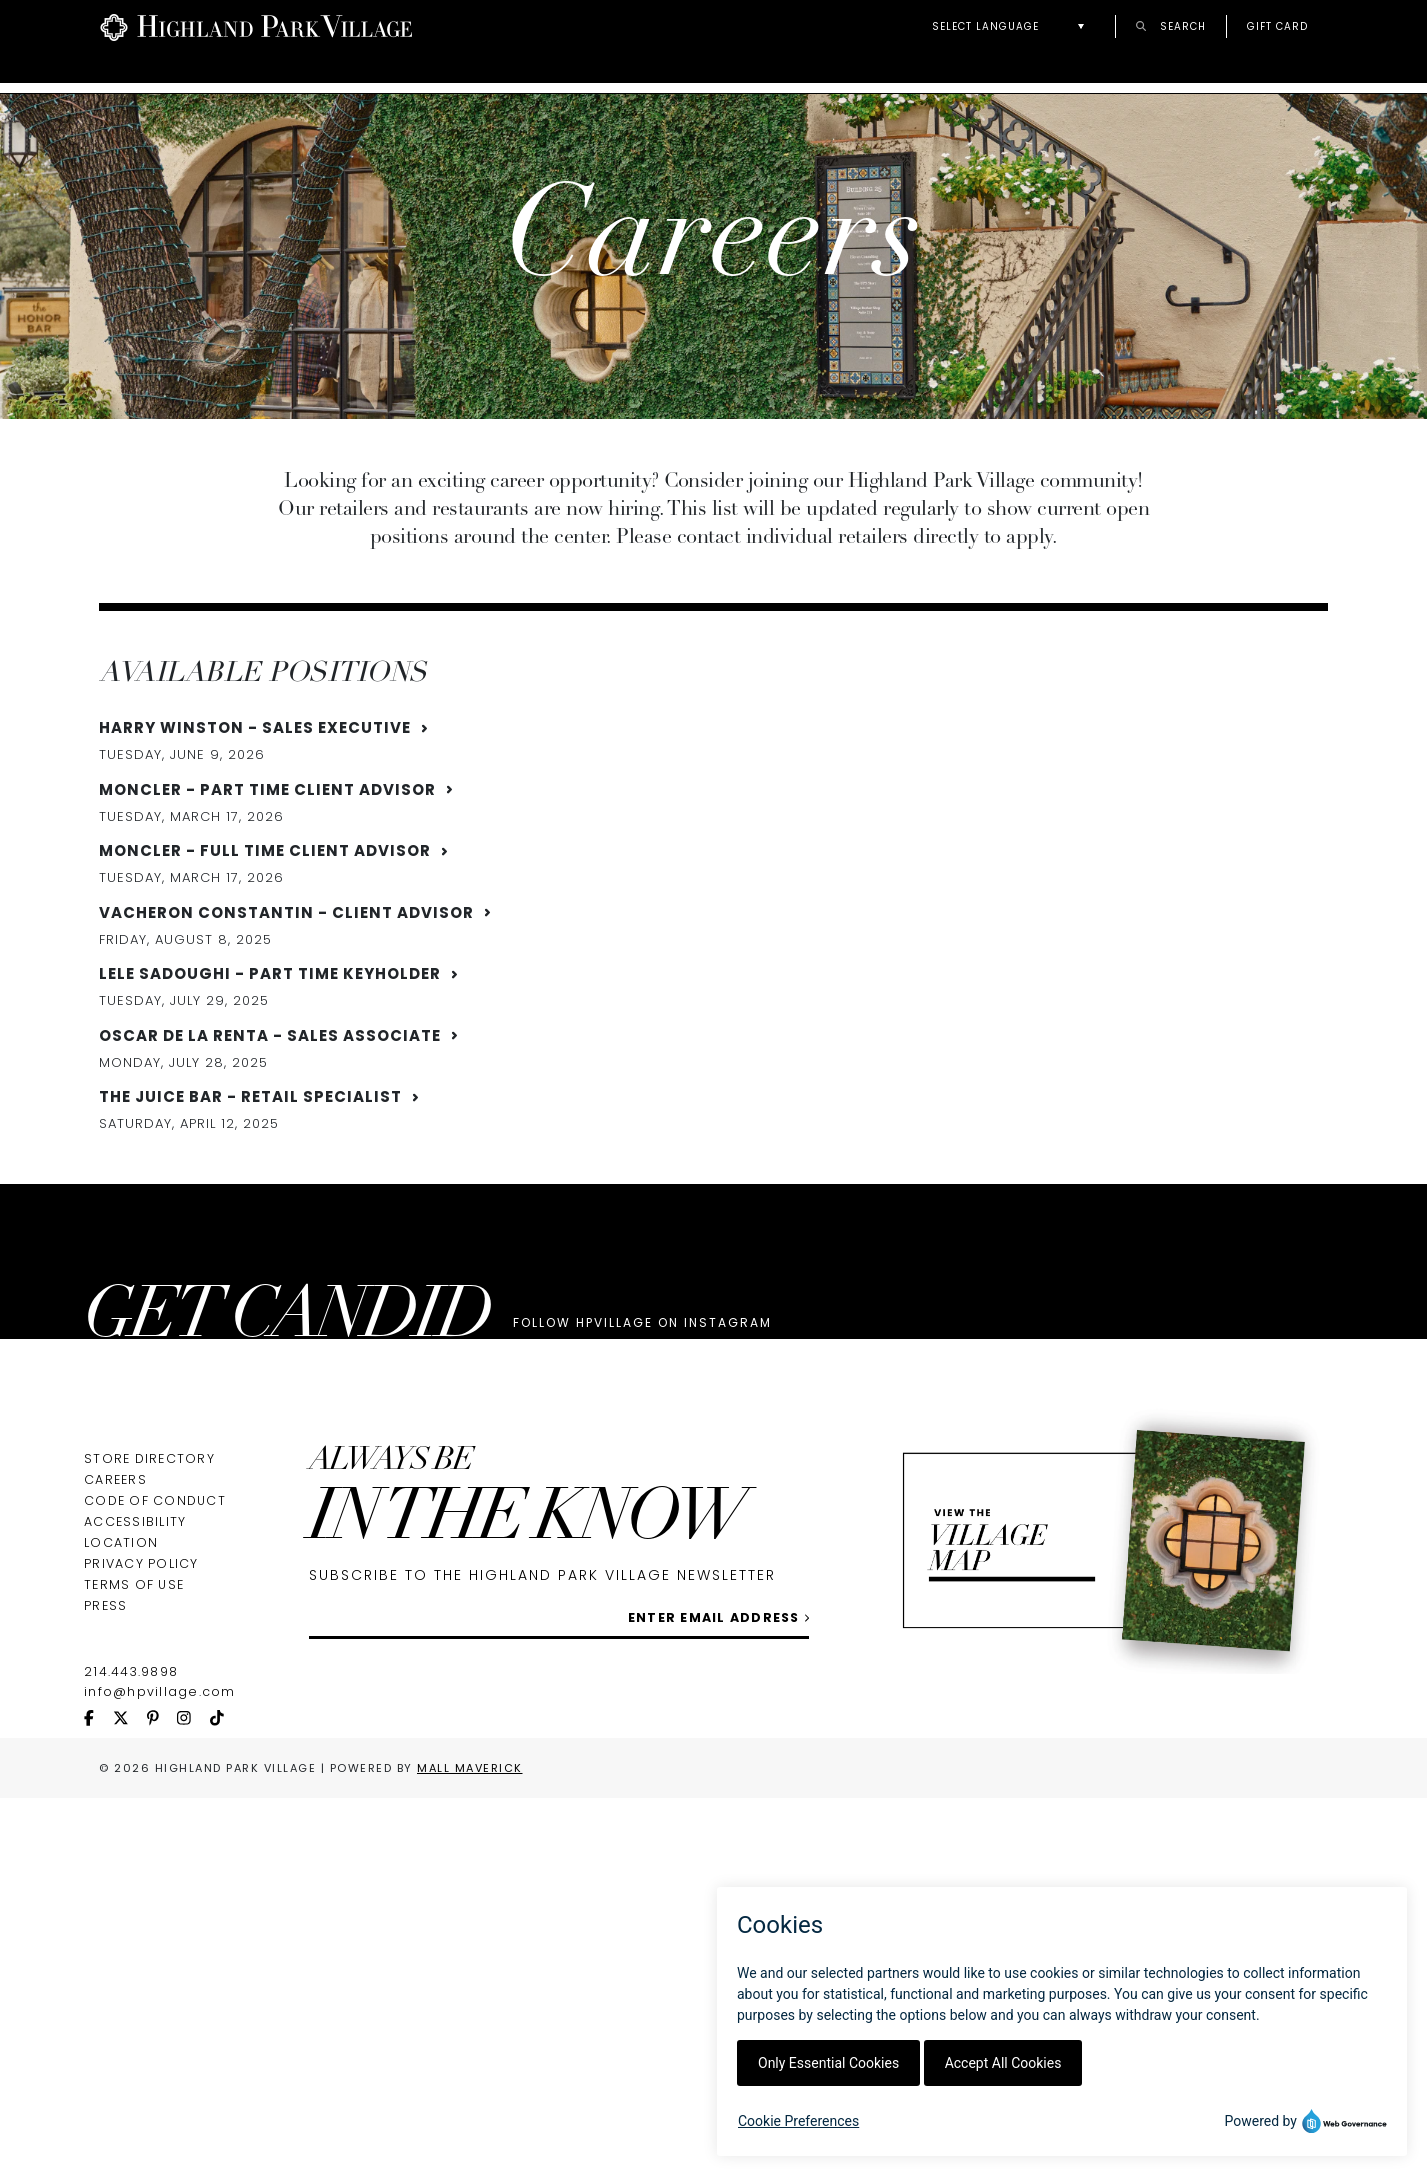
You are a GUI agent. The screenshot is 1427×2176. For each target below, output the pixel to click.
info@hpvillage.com (160, 1973)
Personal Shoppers (881, 72)
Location (121, 1824)
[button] (1013, 26)
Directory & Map (205, 72)
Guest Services (661, 72)
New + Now (1288, 72)
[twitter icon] (130, 2001)
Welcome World (1105, 72)
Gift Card (1277, 26)
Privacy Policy (141, 1845)
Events (498, 72)
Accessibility (135, 1803)
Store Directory (149, 1740)
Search (1171, 25)
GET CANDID (287, 1445)
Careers (115, 1761)
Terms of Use (134, 1866)
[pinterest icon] (162, 2001)
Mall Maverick (470, 2050)
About (374, 72)
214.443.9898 (131, 1953)
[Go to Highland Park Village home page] (256, 25)
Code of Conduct (155, 1782)
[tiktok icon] (226, 2001)
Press (105, 1887)
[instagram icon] (193, 2001)
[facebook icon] (98, 2001)
